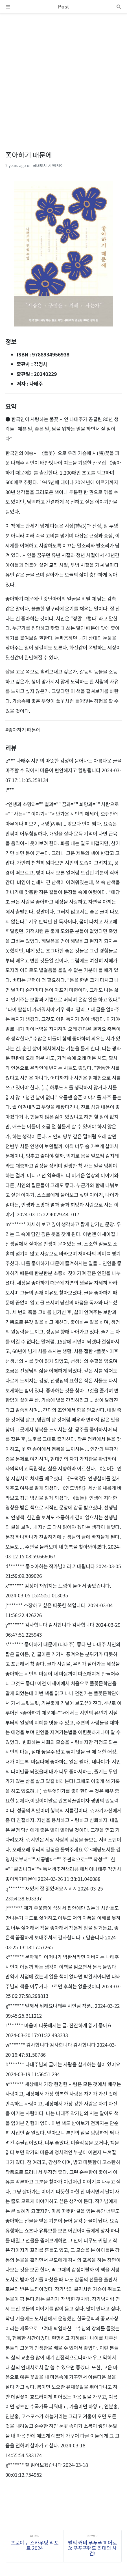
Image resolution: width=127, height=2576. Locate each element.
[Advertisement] (63, 77)
